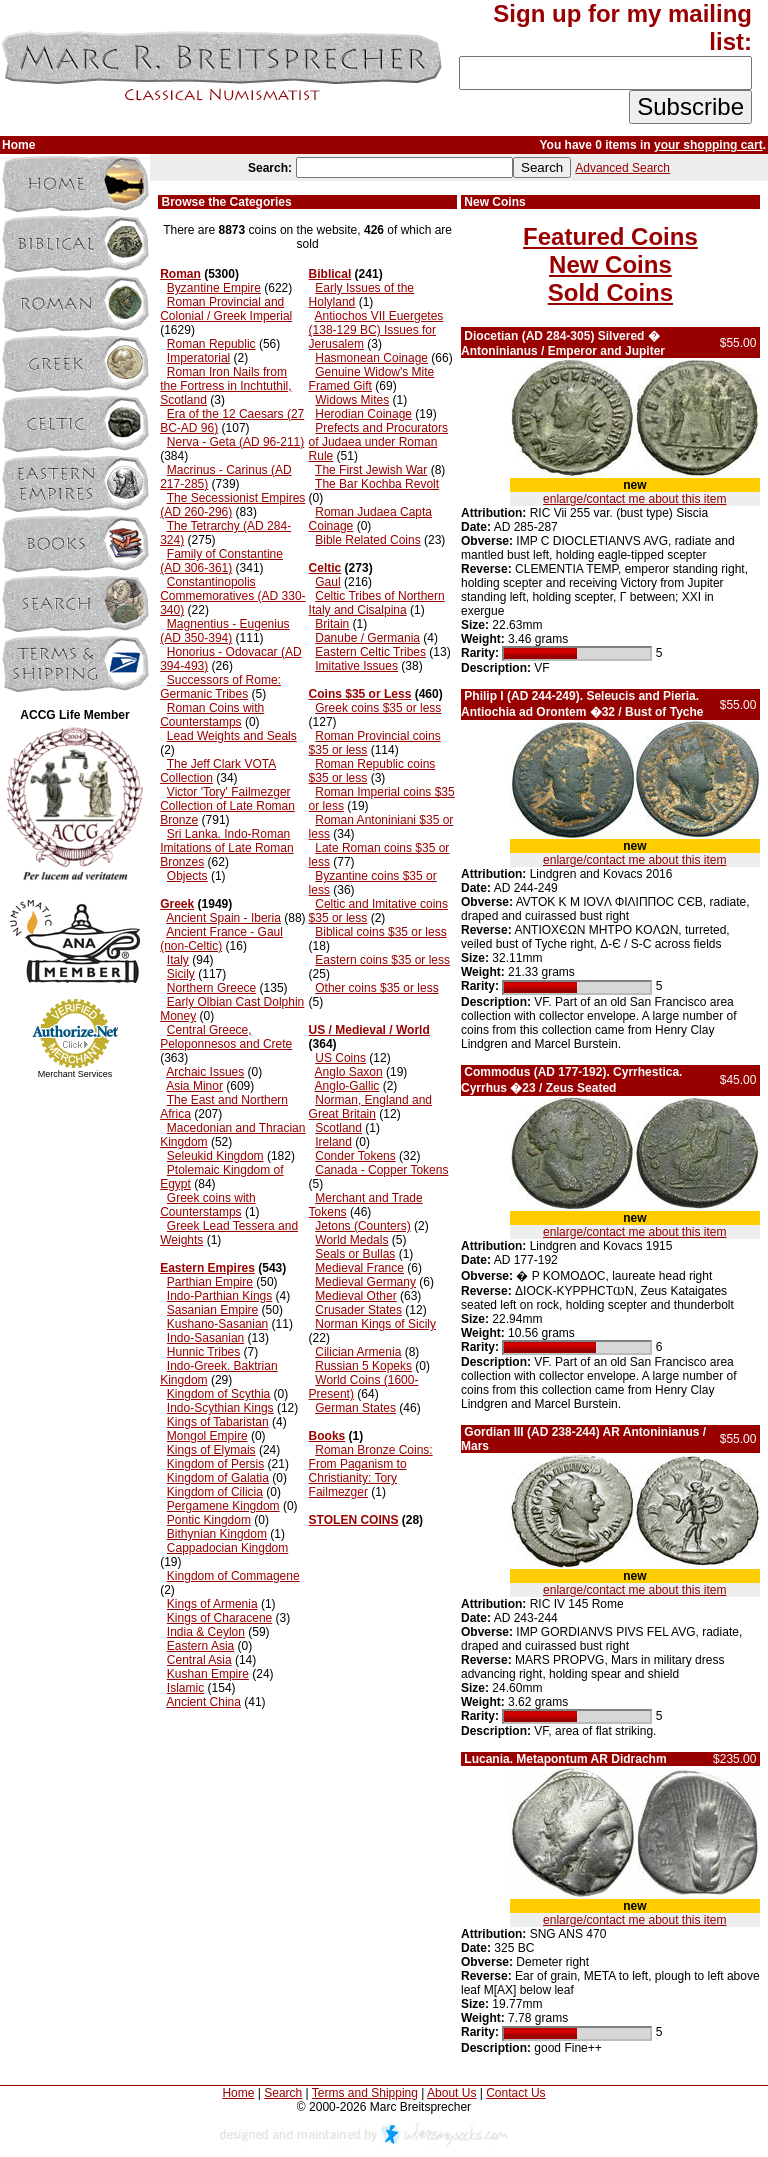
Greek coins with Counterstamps (207, 1205)
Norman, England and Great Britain (370, 1107)
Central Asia (199, 1660)
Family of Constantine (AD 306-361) (221, 561)
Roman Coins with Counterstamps (212, 715)
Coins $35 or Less (360, 694)
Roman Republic (211, 344)
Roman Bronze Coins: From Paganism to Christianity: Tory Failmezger (371, 1471)
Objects (187, 876)
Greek (177, 904)
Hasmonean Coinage (371, 358)
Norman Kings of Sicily (375, 1324)
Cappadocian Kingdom (227, 1548)
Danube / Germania (367, 638)
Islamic (185, 1688)
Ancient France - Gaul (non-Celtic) (221, 939)
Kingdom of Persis (215, 1464)
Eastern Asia (200, 1646)
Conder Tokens (355, 1156)
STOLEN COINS (354, 1520)
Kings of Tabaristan (218, 1422)
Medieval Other (355, 1296)
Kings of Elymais (211, 1450)
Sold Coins (610, 292)
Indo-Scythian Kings (220, 1408)
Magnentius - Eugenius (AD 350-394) (224, 631)
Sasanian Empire (212, 1310)
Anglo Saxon (349, 1072)
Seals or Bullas (355, 1254)
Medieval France (359, 1268)
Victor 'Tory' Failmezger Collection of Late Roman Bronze (227, 806)
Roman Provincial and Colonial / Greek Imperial (226, 309)
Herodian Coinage (363, 414)
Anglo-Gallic (347, 1086)
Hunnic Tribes (203, 1352)
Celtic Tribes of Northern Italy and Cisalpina (377, 603)
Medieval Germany (365, 1282)
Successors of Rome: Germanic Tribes (220, 687)
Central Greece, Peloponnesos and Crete (226, 1037)
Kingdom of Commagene (233, 1576)
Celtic (325, 568)
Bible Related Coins (367, 540)
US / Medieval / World (369, 1030)
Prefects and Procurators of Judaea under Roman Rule (378, 442)
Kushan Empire (208, 1674)
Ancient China (203, 1702)
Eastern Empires (207, 1268)
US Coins (340, 1058)
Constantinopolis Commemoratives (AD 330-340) (232, 596)
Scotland (338, 1128)
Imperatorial (198, 358)
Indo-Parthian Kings (219, 1296)
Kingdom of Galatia (218, 1478)
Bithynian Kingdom (217, 1534)
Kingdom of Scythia (218, 1394)
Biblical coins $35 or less (380, 932)
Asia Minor (194, 1086)
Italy (178, 960)
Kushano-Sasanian (217, 1324)
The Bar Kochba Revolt (377, 484)
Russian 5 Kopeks (363, 1366)
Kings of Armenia (212, 1604)
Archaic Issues (205, 1072)
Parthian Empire (210, 1282)
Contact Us (515, 2093)
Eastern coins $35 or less (382, 960)
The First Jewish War (371, 470)
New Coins (610, 264)
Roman (180, 274)
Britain (332, 624)
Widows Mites (352, 400)
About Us (451, 2093)
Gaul (327, 582)
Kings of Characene (219, 1618)
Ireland (333, 1142)
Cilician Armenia (358, 1352)
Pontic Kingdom (209, 1520)
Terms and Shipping (365, 2093)
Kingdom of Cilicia (215, 1492)
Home (238, 2093)
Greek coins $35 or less (378, 708)
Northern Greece (211, 988)
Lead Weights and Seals (232, 736)
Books (327, 1436)
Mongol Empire (207, 1436)
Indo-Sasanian (205, 1338)
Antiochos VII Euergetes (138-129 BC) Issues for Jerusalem (376, 330)
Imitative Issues (356, 666)
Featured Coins (610, 236)
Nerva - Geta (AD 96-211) (235, 442)
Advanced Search (622, 168)
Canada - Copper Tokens (381, 1170)
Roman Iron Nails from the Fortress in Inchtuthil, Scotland (225, 386)
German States (355, 1408)
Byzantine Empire (214, 288)
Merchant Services (75, 1074)
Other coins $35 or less (376, 988)
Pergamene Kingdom (223, 1506)
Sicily (181, 974)
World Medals (351, 1240)
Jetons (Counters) (362, 1226)
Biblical (330, 274)
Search (283, 2093)
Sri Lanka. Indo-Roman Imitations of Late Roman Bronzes (226, 848)
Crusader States (358, 1310)
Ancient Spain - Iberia (223, 918)
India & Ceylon (206, 1632)
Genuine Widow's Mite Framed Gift (372, 379)
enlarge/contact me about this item (634, 499)
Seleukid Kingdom (215, 1156)
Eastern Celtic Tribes (370, 652)
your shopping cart (708, 145)
